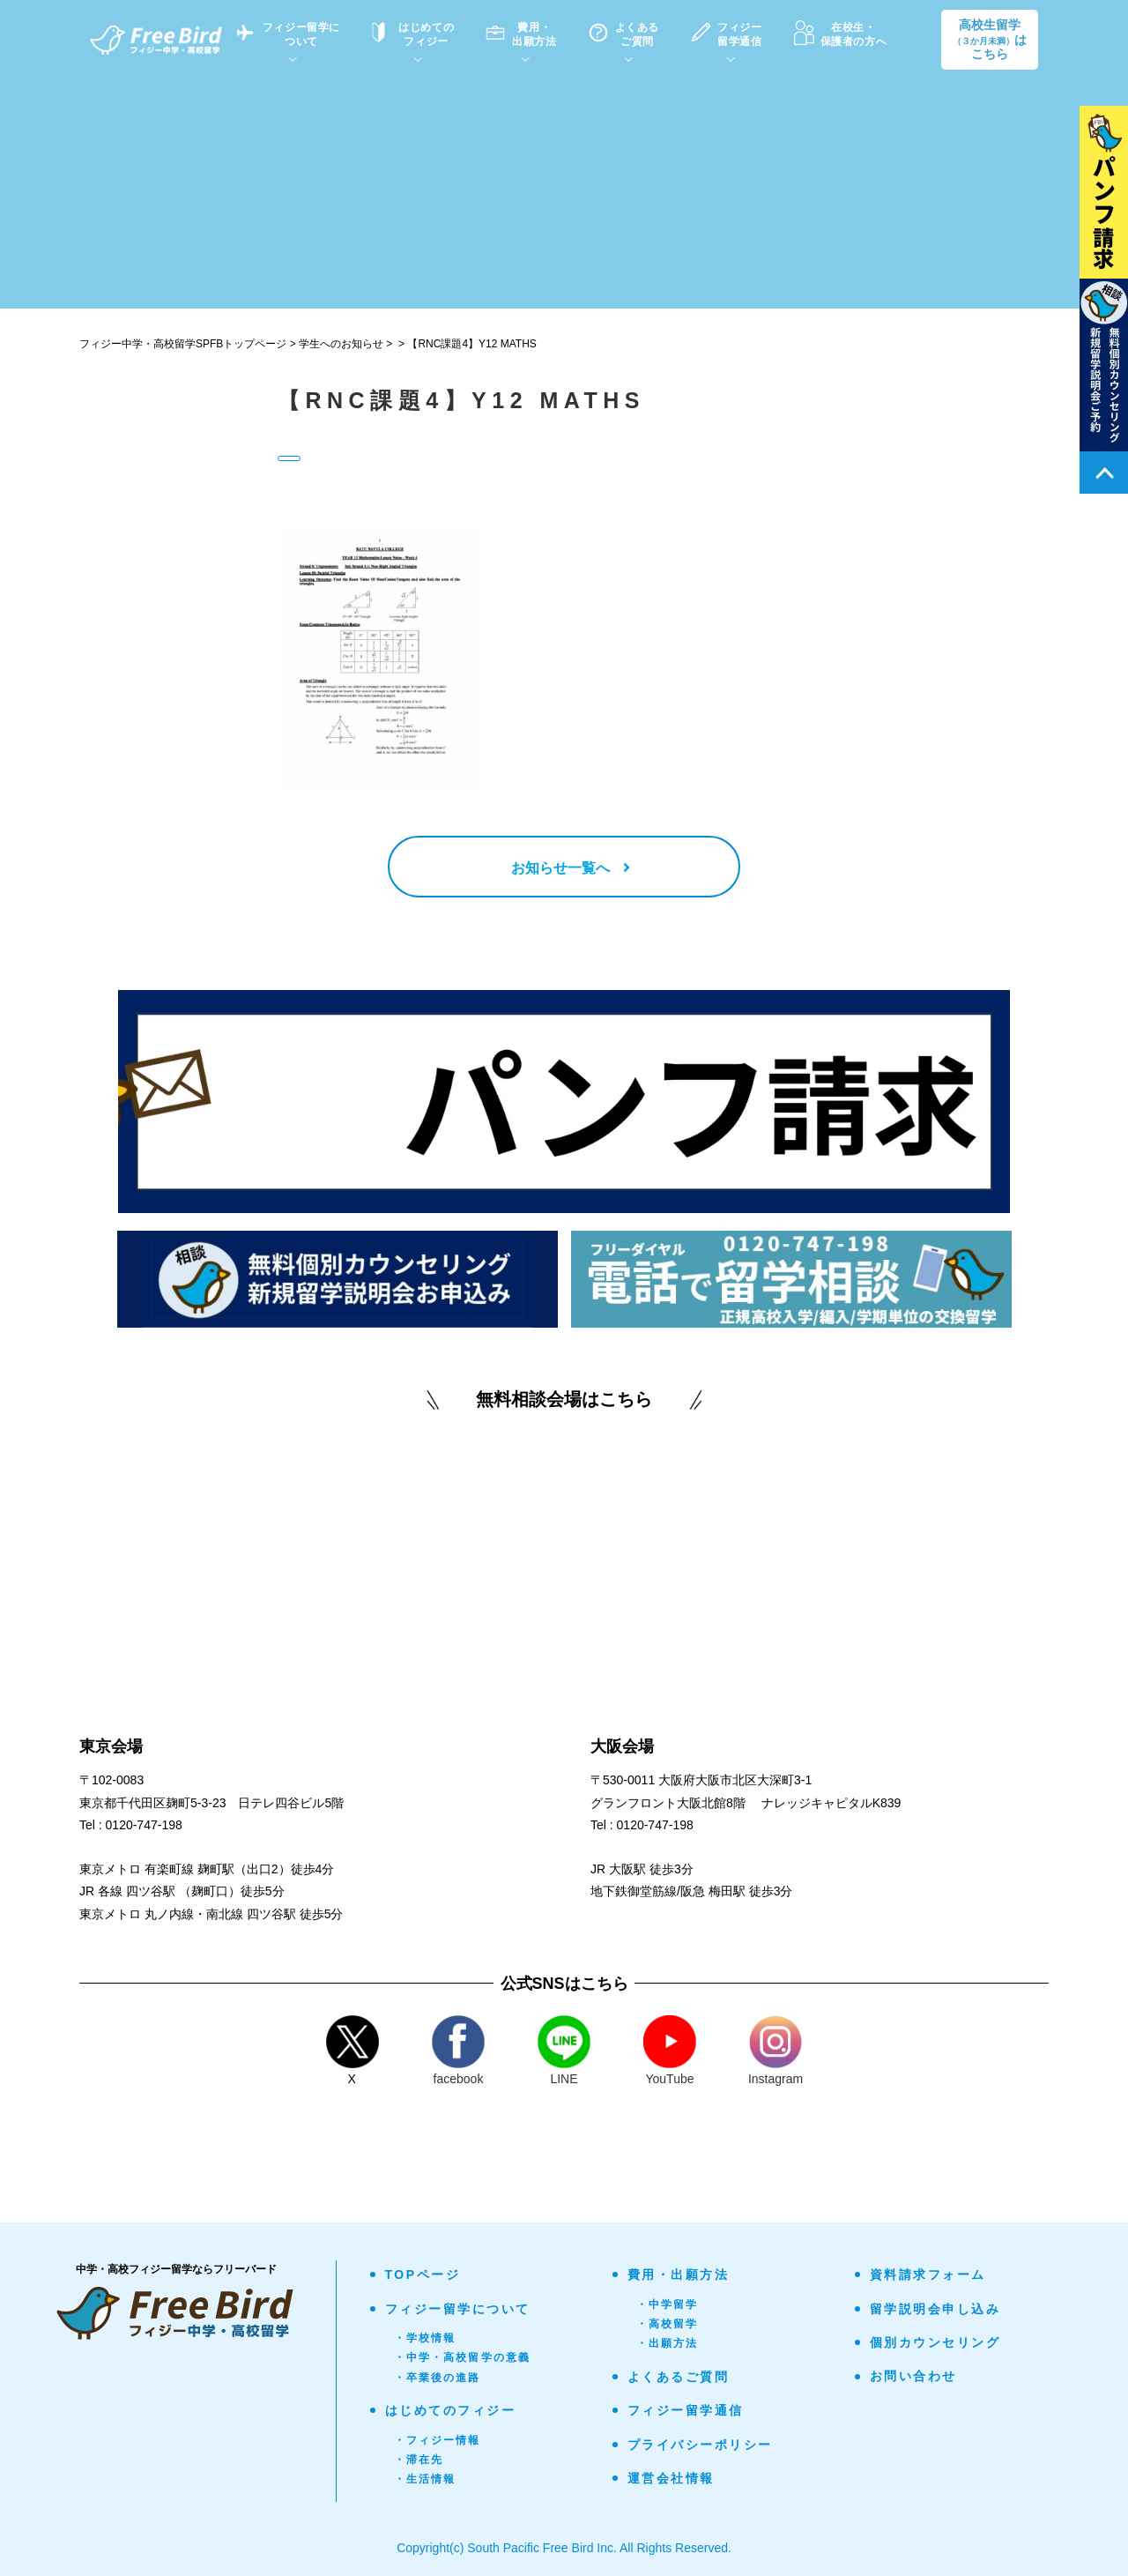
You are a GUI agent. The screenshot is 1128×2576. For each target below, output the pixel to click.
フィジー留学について (458, 2309)
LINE (564, 2050)
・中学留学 (667, 2304)
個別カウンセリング (935, 2342)
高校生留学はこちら (990, 40)
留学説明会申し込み (935, 2309)
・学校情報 (425, 2338)
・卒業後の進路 (437, 2377)
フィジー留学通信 (685, 2410)
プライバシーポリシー (700, 2445)
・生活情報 (425, 2479)
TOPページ (423, 2274)
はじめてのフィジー (450, 2410)
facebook (458, 2050)
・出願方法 (667, 2343)
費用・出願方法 (678, 2274)
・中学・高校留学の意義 (462, 2357)
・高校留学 (667, 2324)
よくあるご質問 (678, 2377)
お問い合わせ (913, 2376)
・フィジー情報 (437, 2440)
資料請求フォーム (928, 2274)
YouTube (669, 2050)
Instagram (775, 2050)
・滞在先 (419, 2459)
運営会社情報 (671, 2478)
